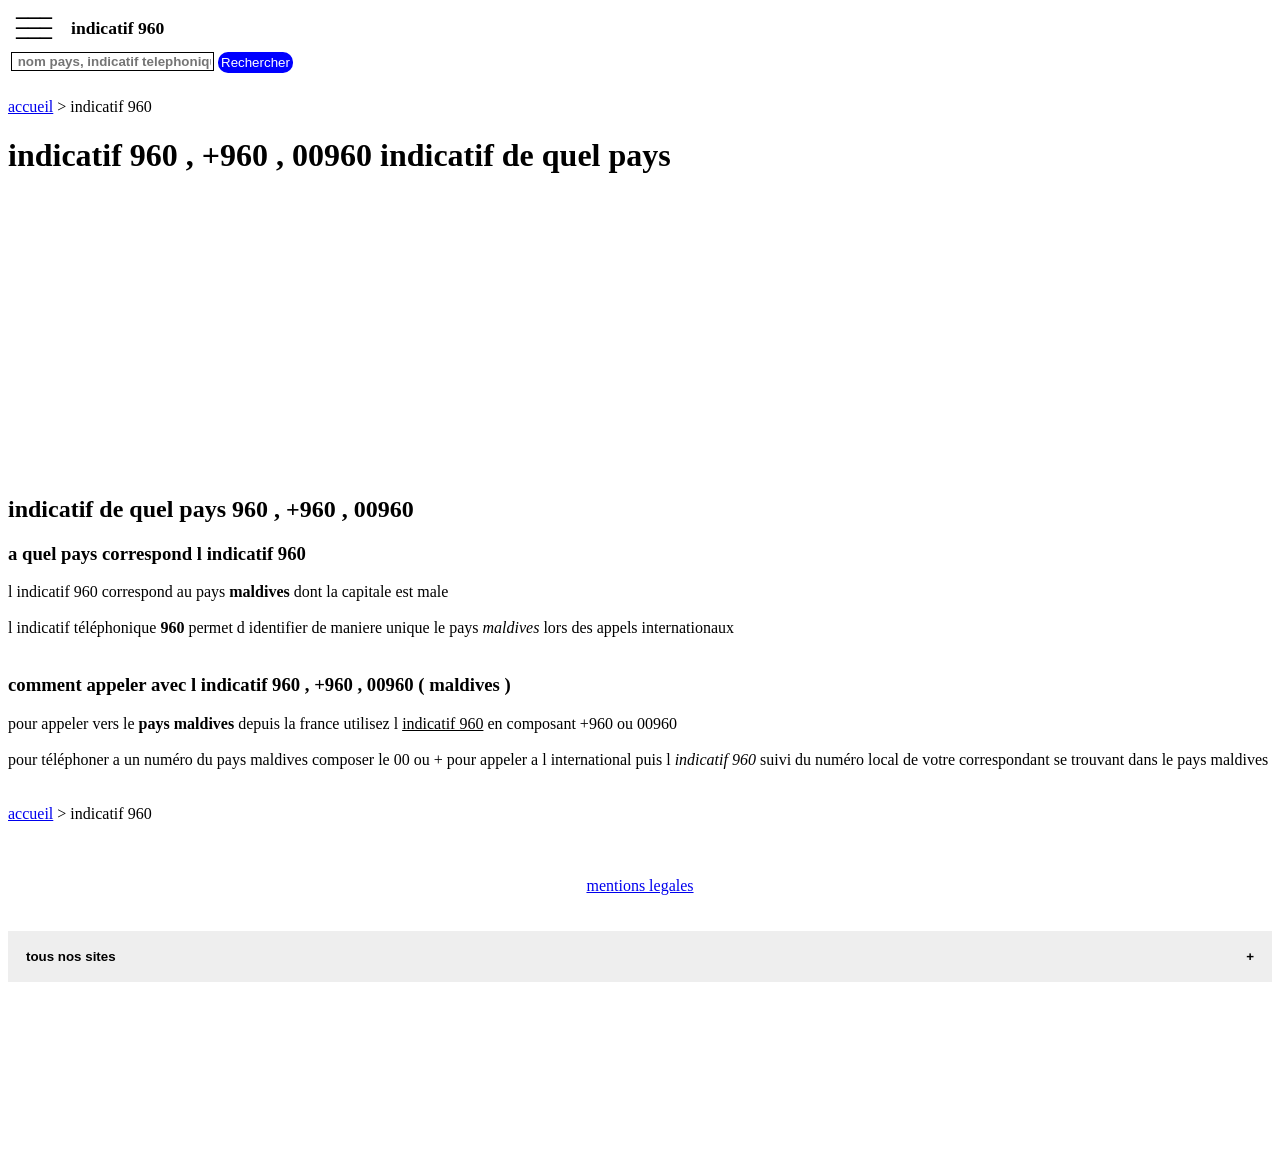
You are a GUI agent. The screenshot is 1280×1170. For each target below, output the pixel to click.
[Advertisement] (608, 336)
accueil (30, 106)
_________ (34, 22)
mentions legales (639, 885)
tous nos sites (71, 956)
